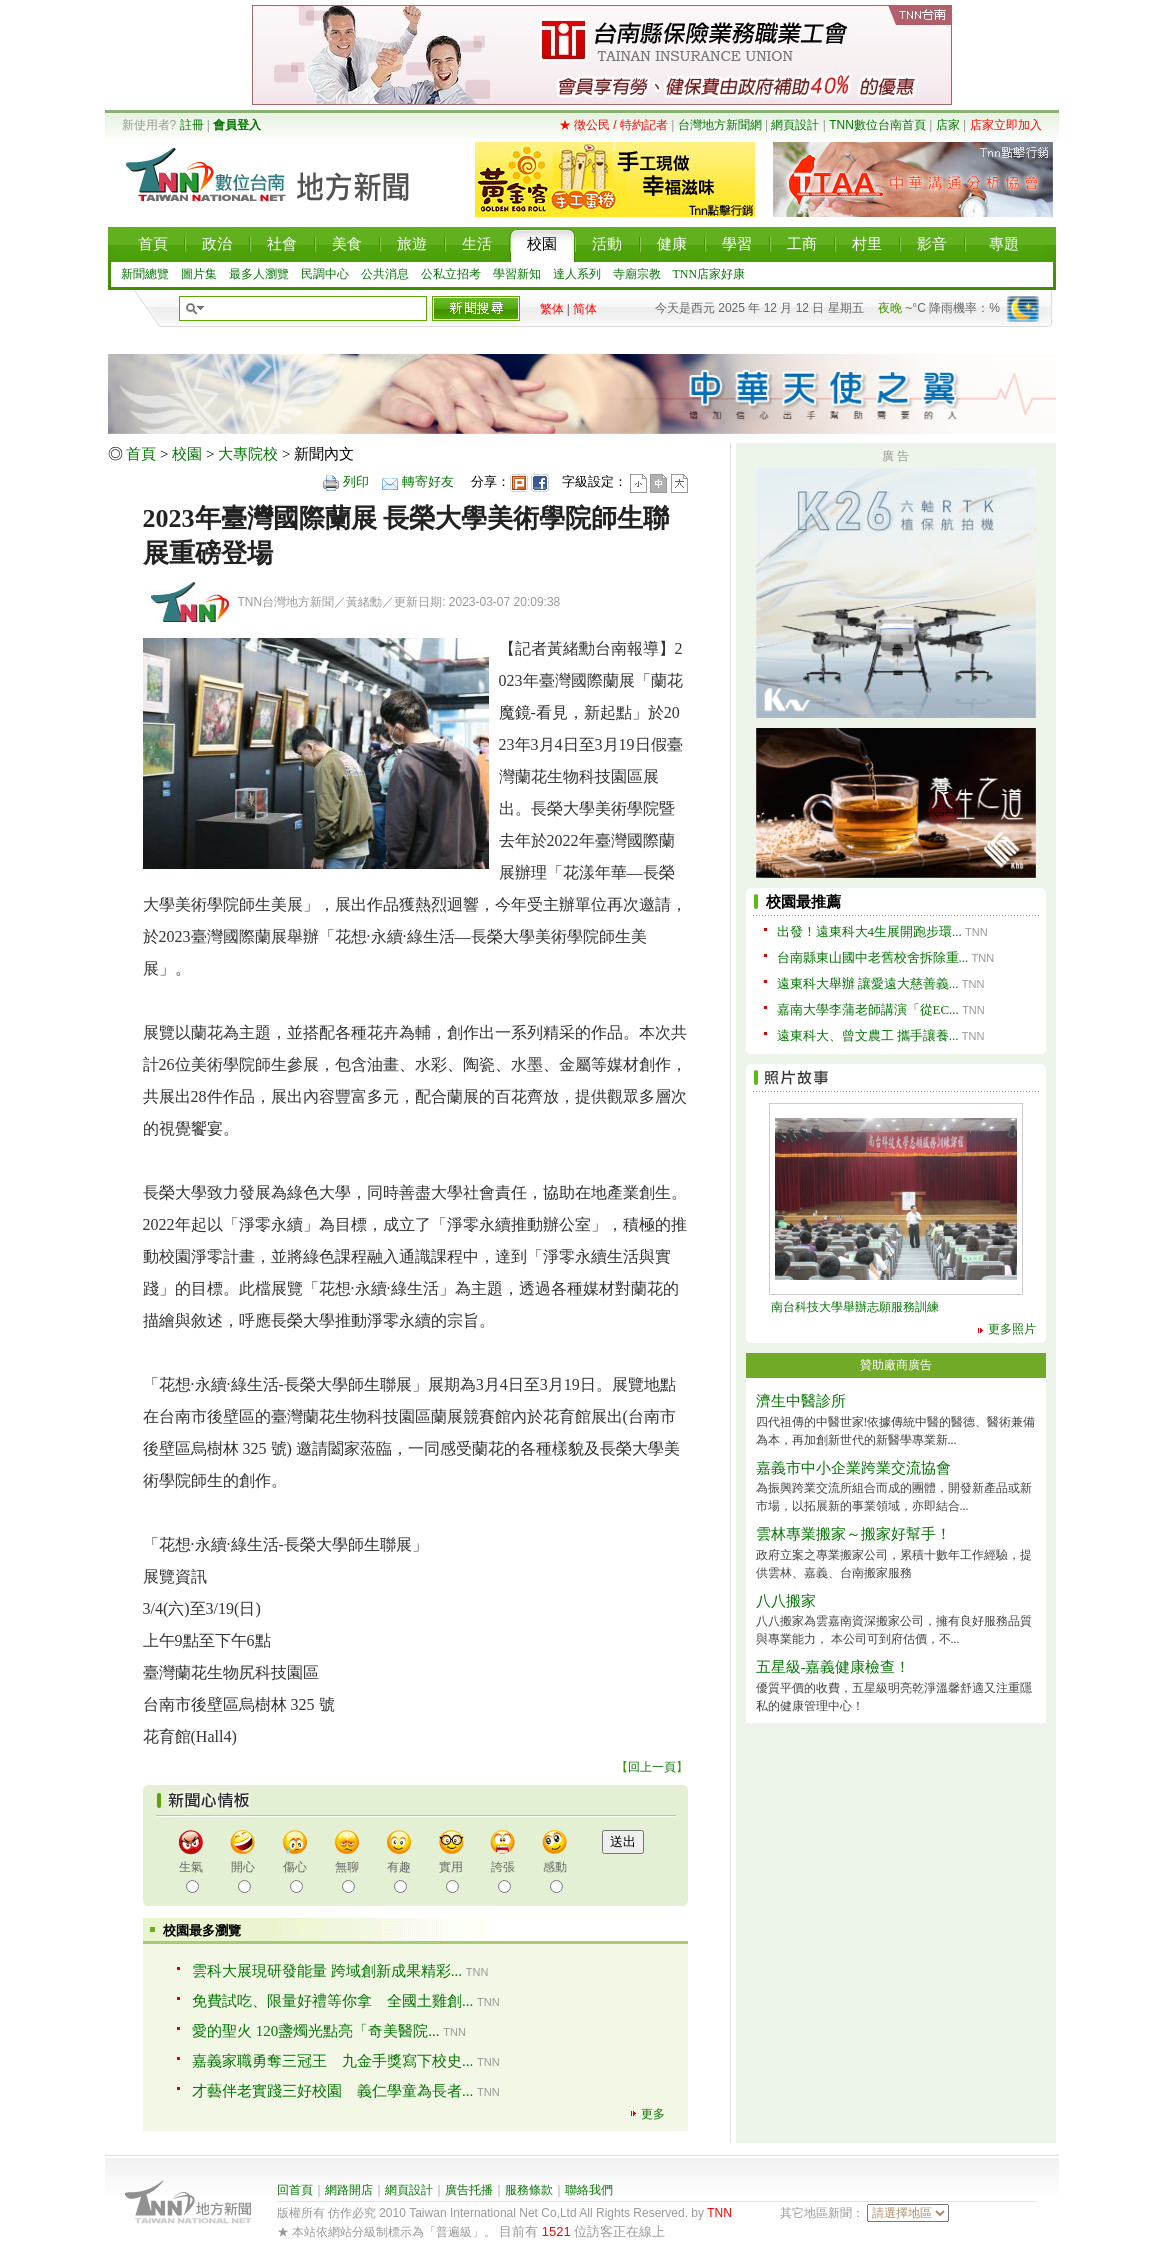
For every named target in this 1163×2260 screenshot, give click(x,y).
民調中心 (325, 274)
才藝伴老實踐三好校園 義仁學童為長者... (332, 2091)
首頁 (141, 454)
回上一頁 (652, 1767)
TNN (719, 2213)
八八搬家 (786, 1601)
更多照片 (1012, 1329)
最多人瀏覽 (259, 274)
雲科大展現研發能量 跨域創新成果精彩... (327, 1971)
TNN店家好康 (709, 274)
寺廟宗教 (637, 274)
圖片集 (199, 274)
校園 (187, 454)
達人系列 (577, 274)
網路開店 (349, 2190)
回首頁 (295, 2190)
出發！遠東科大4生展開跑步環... (869, 931)
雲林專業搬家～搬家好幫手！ (853, 1534)
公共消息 (385, 274)
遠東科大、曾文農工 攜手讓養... (868, 1035)
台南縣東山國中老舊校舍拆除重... (873, 957)
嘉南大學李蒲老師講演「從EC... (868, 1009)
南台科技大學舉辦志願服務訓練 (855, 1307)
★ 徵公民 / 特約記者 (613, 125)
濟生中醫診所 (801, 1401)
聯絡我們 (589, 2190)
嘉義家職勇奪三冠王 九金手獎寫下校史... (332, 2061)
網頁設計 (795, 125)
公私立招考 (451, 274)
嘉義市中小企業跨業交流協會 (853, 1468)
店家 (948, 125)
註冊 (192, 125)
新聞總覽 (145, 274)
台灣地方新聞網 (720, 125)
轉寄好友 (428, 481)
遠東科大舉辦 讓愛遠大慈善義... (868, 983)
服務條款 (529, 2190)
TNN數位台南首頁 (877, 125)
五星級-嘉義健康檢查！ (833, 1667)
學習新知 (517, 274)
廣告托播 (469, 2190)
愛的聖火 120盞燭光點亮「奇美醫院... (316, 2031)
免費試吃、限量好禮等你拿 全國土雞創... (332, 2001)
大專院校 (248, 454)
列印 (356, 481)
